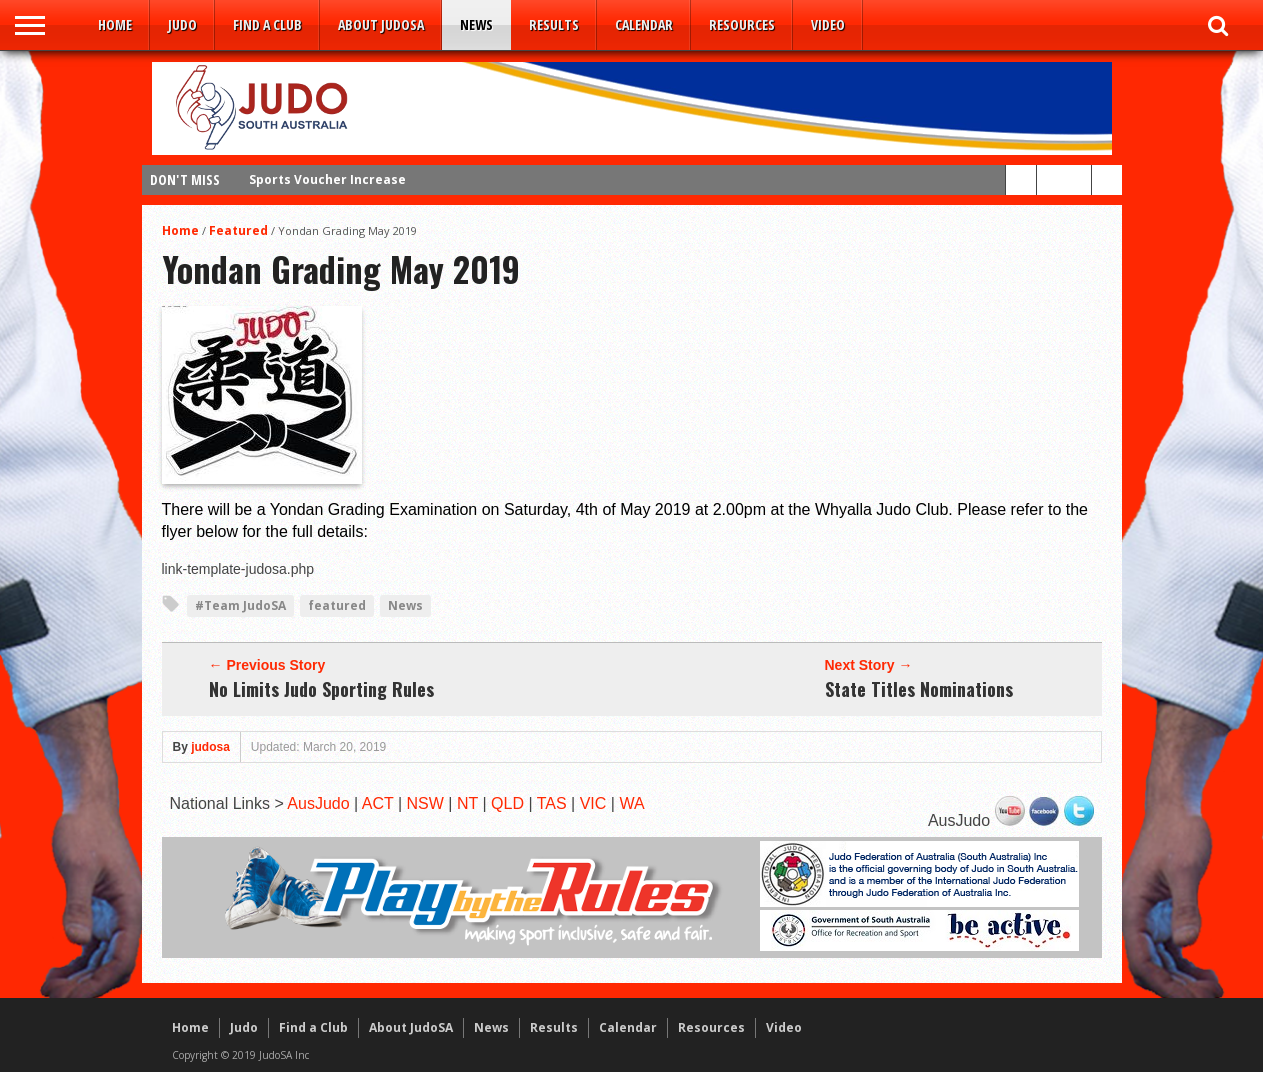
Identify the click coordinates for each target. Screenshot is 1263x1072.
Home (115, 24)
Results (554, 24)
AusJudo (318, 803)
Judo (182, 24)
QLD (507, 803)
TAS (552, 803)
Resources (742, 24)
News (476, 24)
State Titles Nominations (919, 689)
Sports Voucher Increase (327, 179)
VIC (593, 803)
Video (828, 24)
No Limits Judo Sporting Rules (321, 689)
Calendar (644, 24)
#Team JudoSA (240, 605)
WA (631, 803)
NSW (425, 803)
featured (337, 605)
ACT (378, 803)
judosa (210, 747)
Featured (238, 230)
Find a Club (267, 24)
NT (467, 803)
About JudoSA (381, 24)
